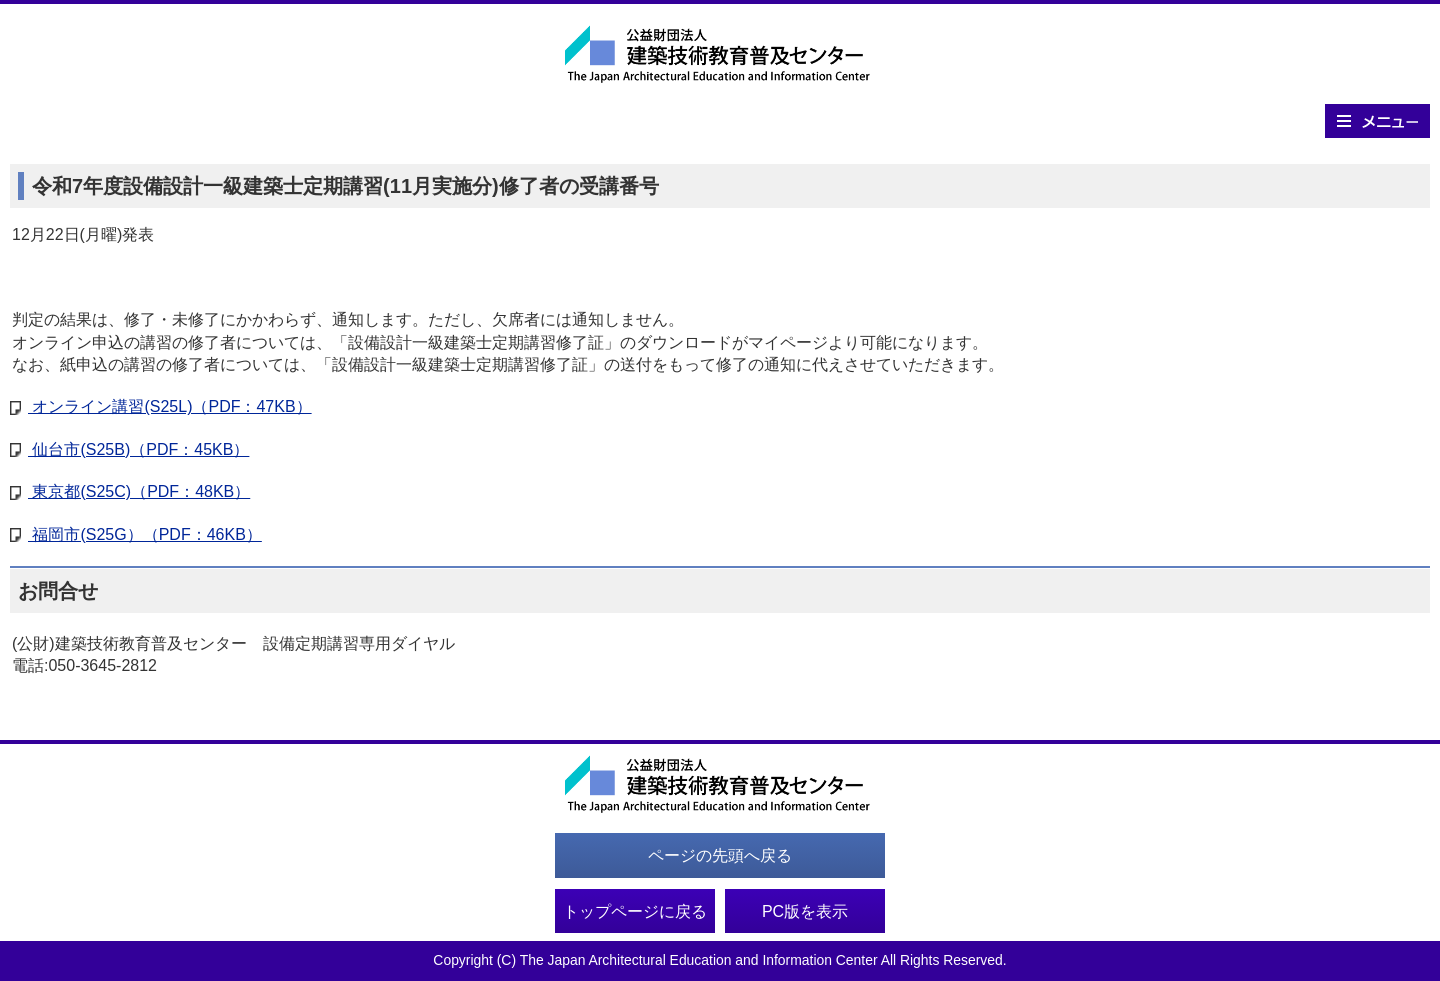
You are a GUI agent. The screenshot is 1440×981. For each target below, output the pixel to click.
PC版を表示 (805, 911)
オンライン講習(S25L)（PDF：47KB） (169, 406)
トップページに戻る (635, 911)
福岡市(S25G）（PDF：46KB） (144, 534)
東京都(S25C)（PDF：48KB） (138, 491)
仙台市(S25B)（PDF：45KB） (138, 449)
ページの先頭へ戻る (720, 855)
